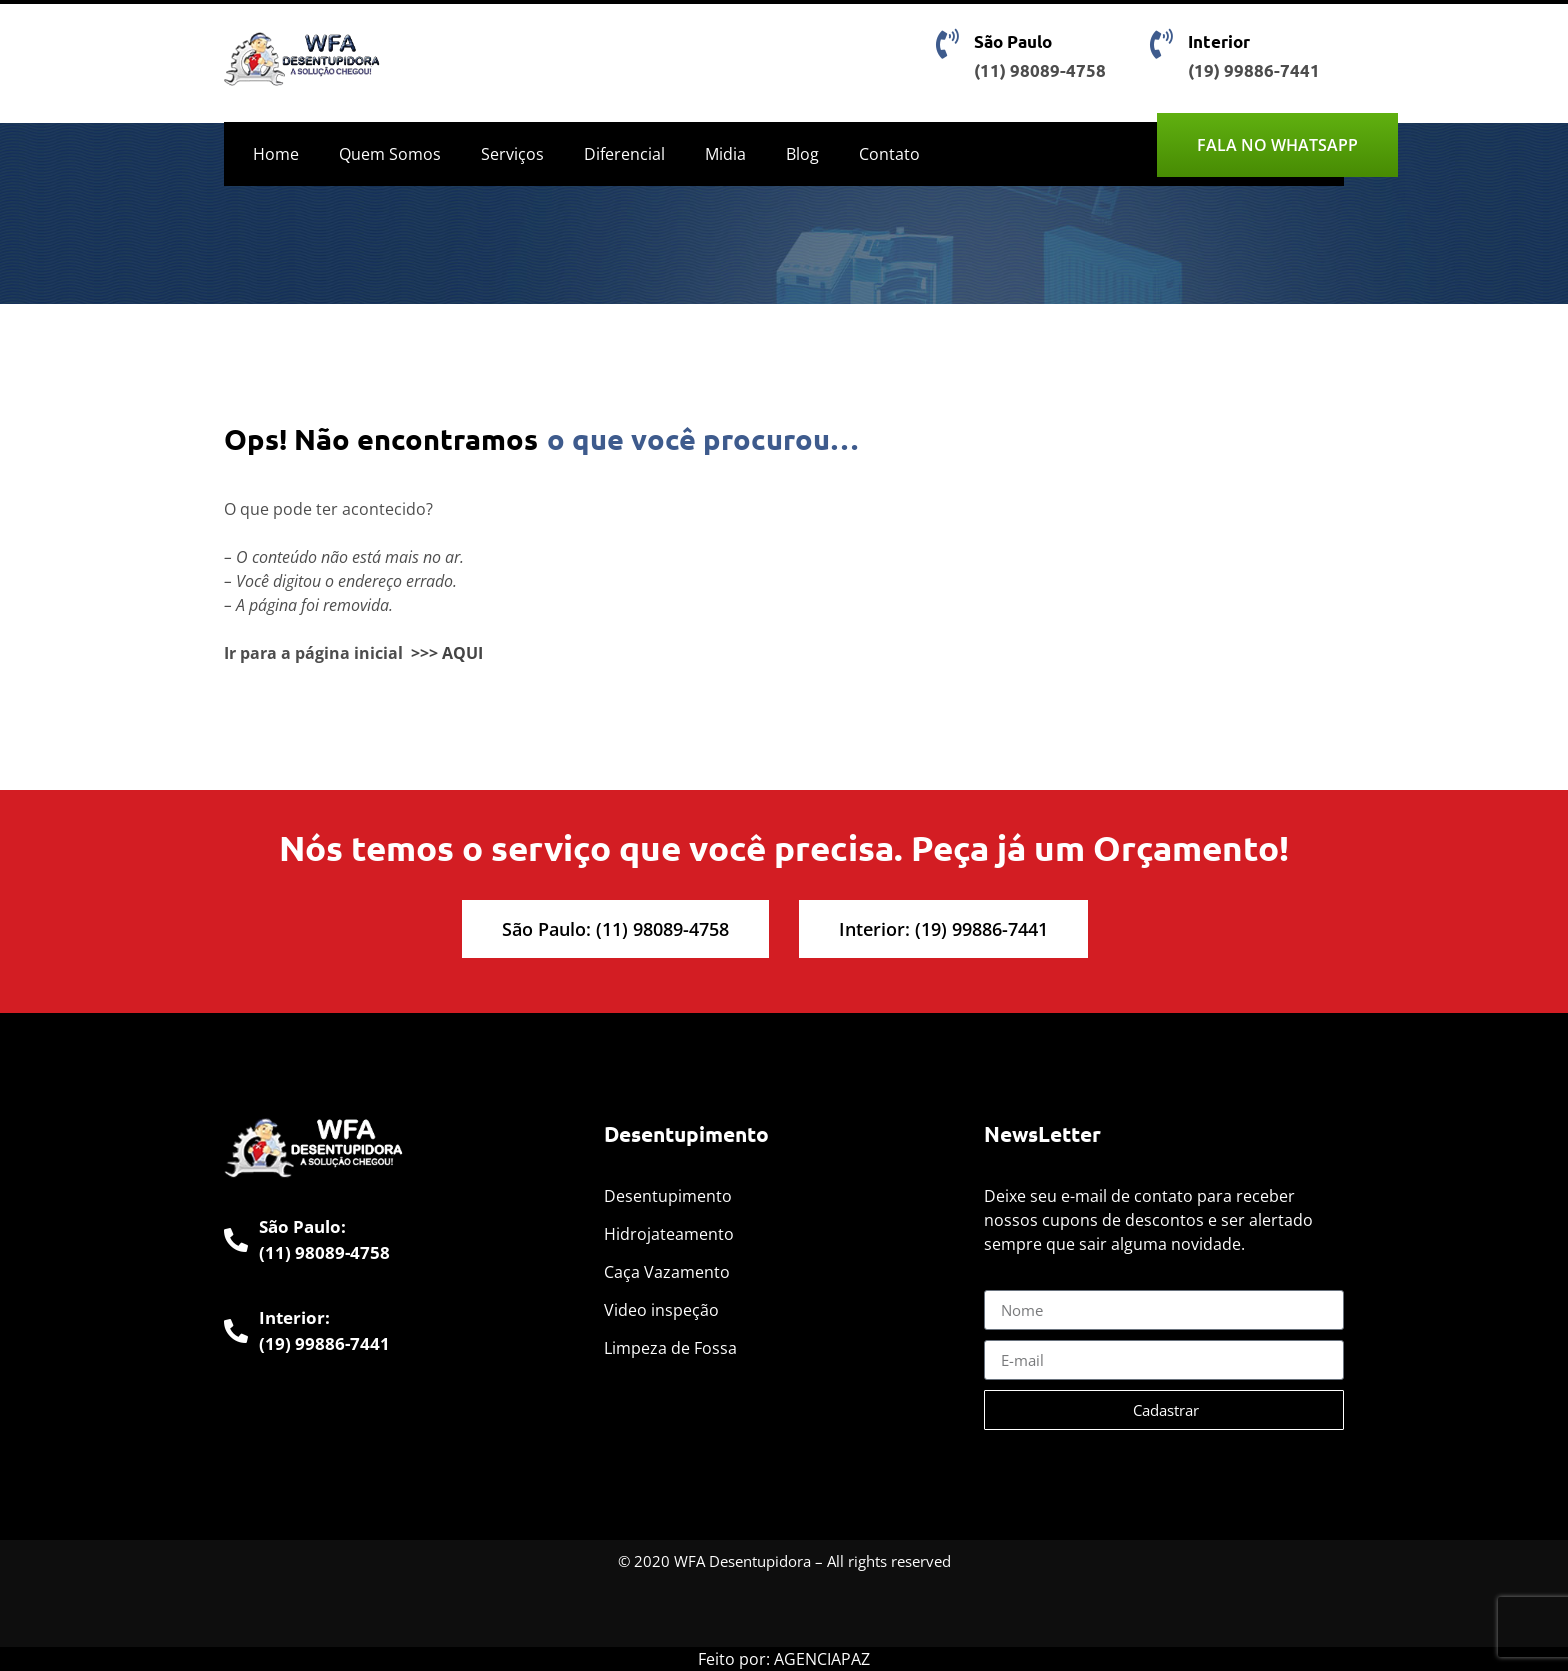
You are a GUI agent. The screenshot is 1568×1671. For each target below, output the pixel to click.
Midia (725, 154)
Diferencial (624, 154)
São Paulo (1013, 41)
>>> (424, 653)
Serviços (512, 154)
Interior (1219, 41)
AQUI (462, 653)
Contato (889, 154)
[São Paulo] (947, 44)
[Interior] (1161, 44)
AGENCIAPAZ (822, 1659)
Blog (802, 154)
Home (276, 154)
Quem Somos (390, 154)
